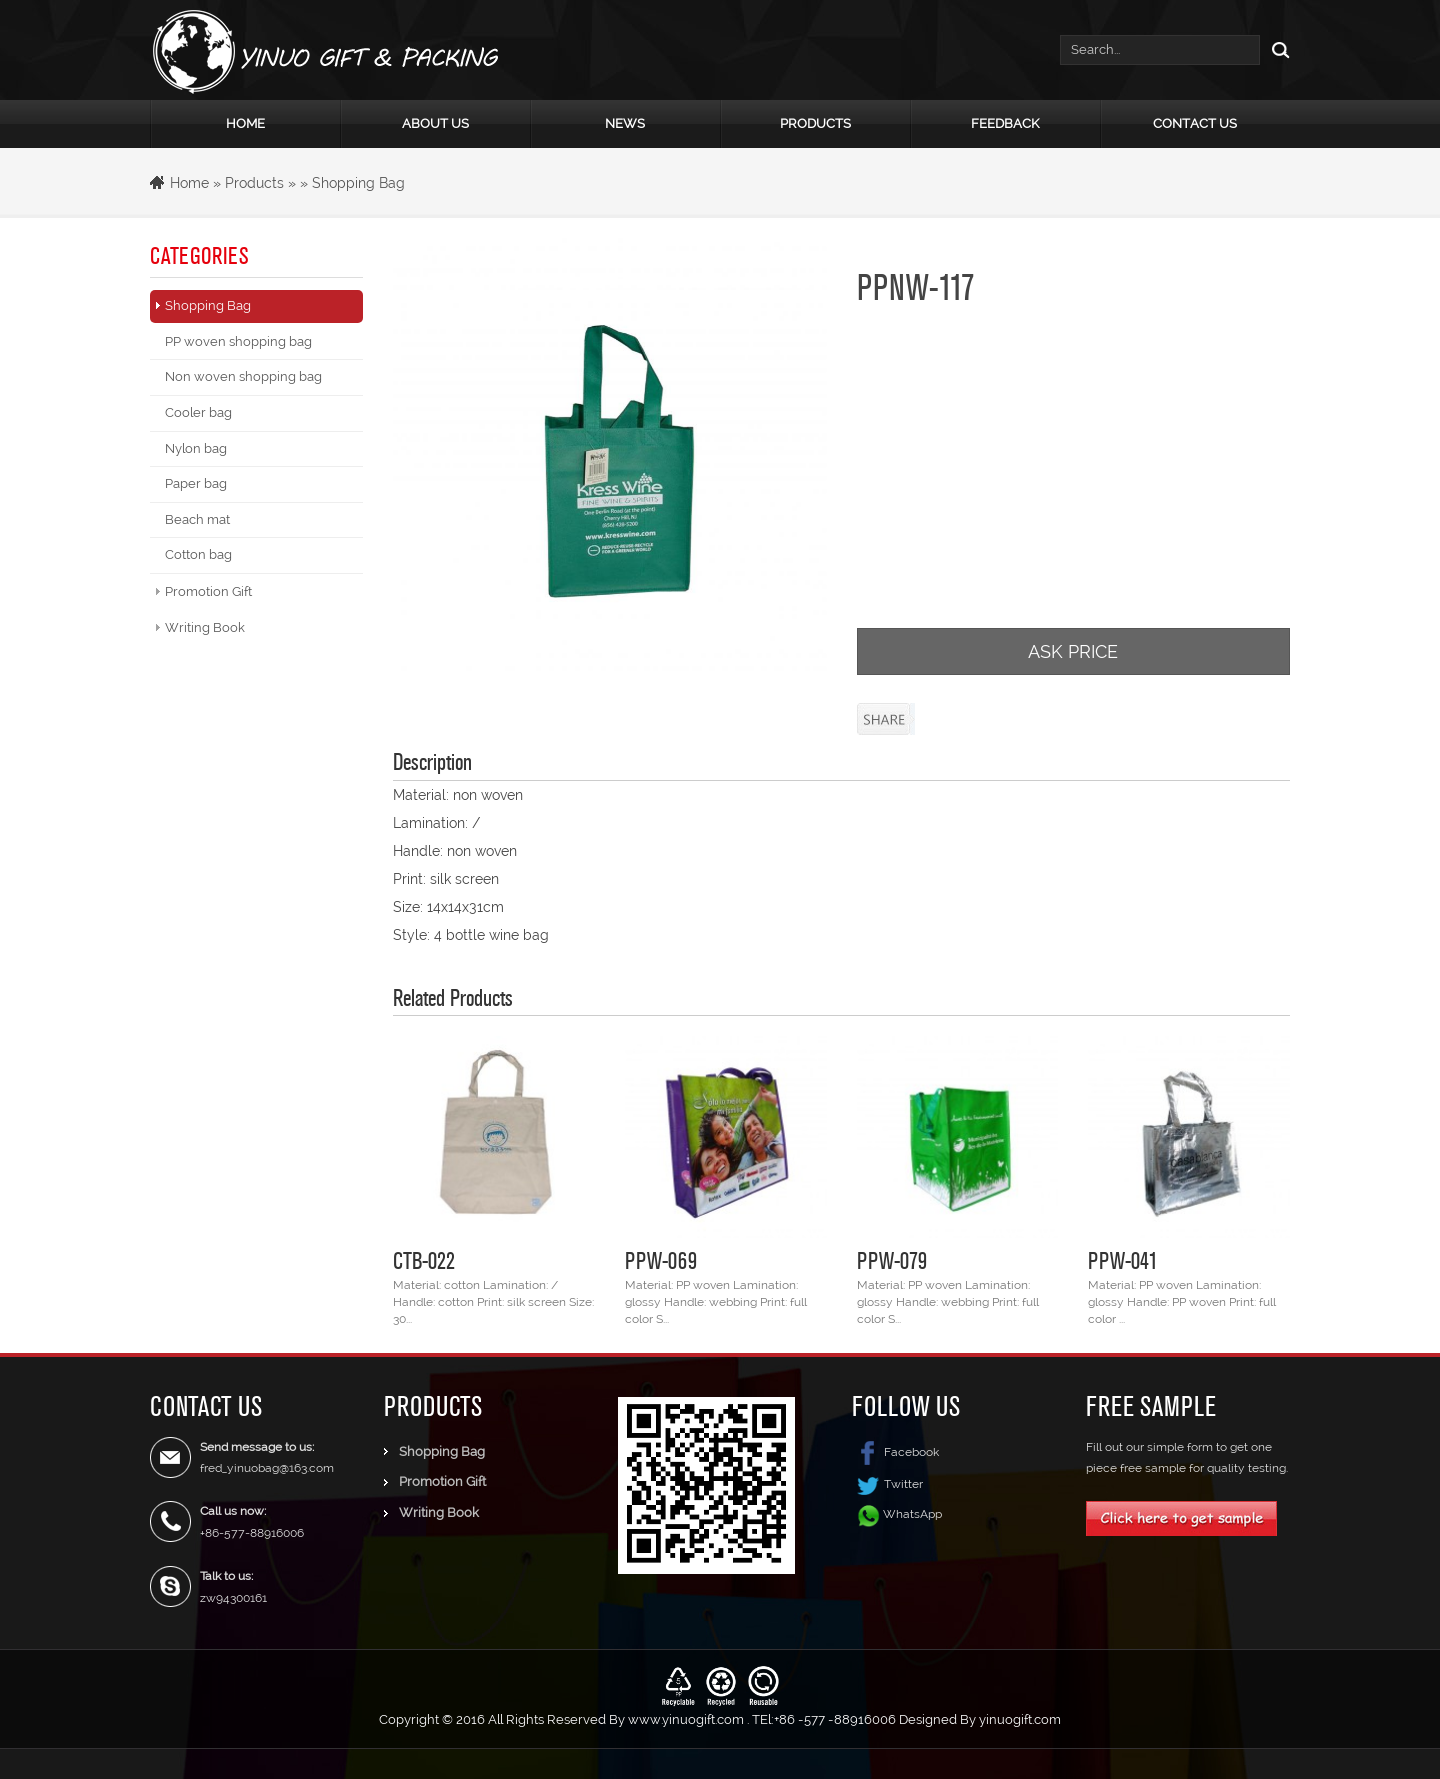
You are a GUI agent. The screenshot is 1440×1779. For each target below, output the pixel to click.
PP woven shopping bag (238, 341)
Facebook (895, 1452)
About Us (435, 123)
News (625, 123)
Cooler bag (198, 412)
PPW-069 (661, 1260)
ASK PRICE (1073, 651)
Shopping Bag (358, 183)
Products (815, 123)
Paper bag (196, 483)
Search (1275, 50)
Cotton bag (198, 554)
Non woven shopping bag (243, 376)
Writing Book (205, 627)
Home (245, 123)
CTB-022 (424, 1260)
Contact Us (1195, 123)
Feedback (1005, 123)
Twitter (887, 1484)
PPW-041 (1123, 1260)
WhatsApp (912, 1513)
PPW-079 (892, 1260)
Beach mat (197, 519)
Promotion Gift (208, 591)
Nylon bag (196, 448)
